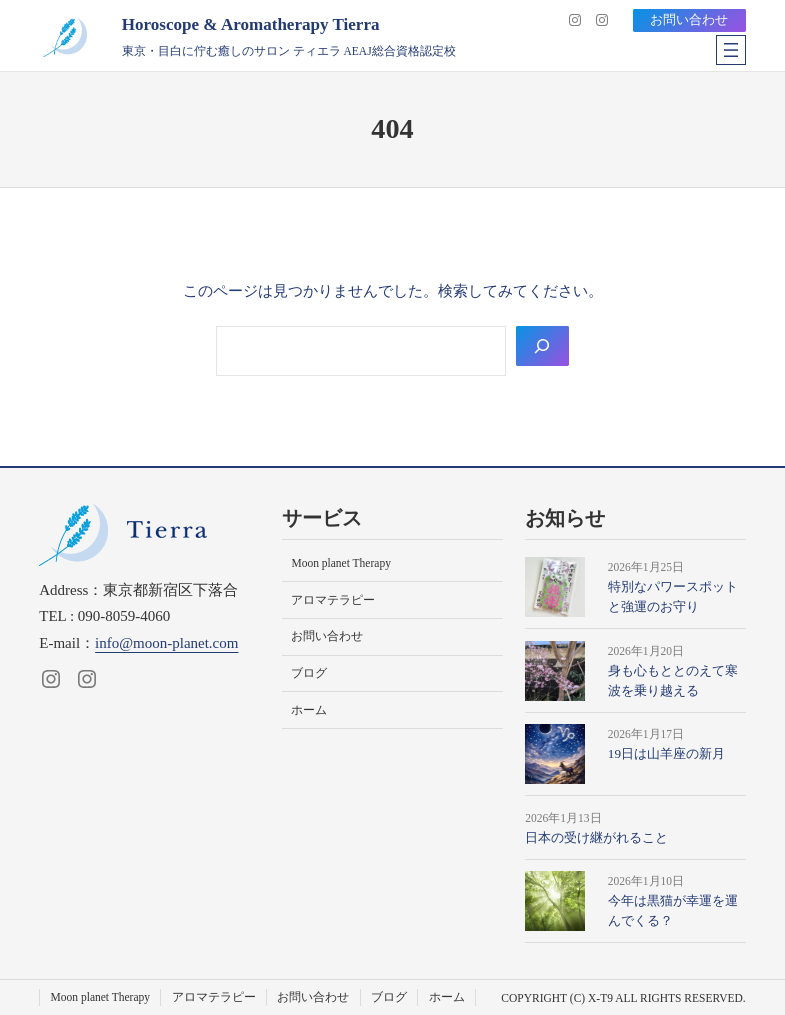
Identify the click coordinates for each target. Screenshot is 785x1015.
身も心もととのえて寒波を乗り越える (673, 680)
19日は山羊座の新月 (666, 753)
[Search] (542, 345)
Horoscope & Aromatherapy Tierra (251, 24)
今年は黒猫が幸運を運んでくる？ (673, 910)
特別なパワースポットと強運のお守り (673, 596)
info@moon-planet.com (166, 643)
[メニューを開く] (731, 50)
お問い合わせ (689, 19)
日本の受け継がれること (596, 837)
